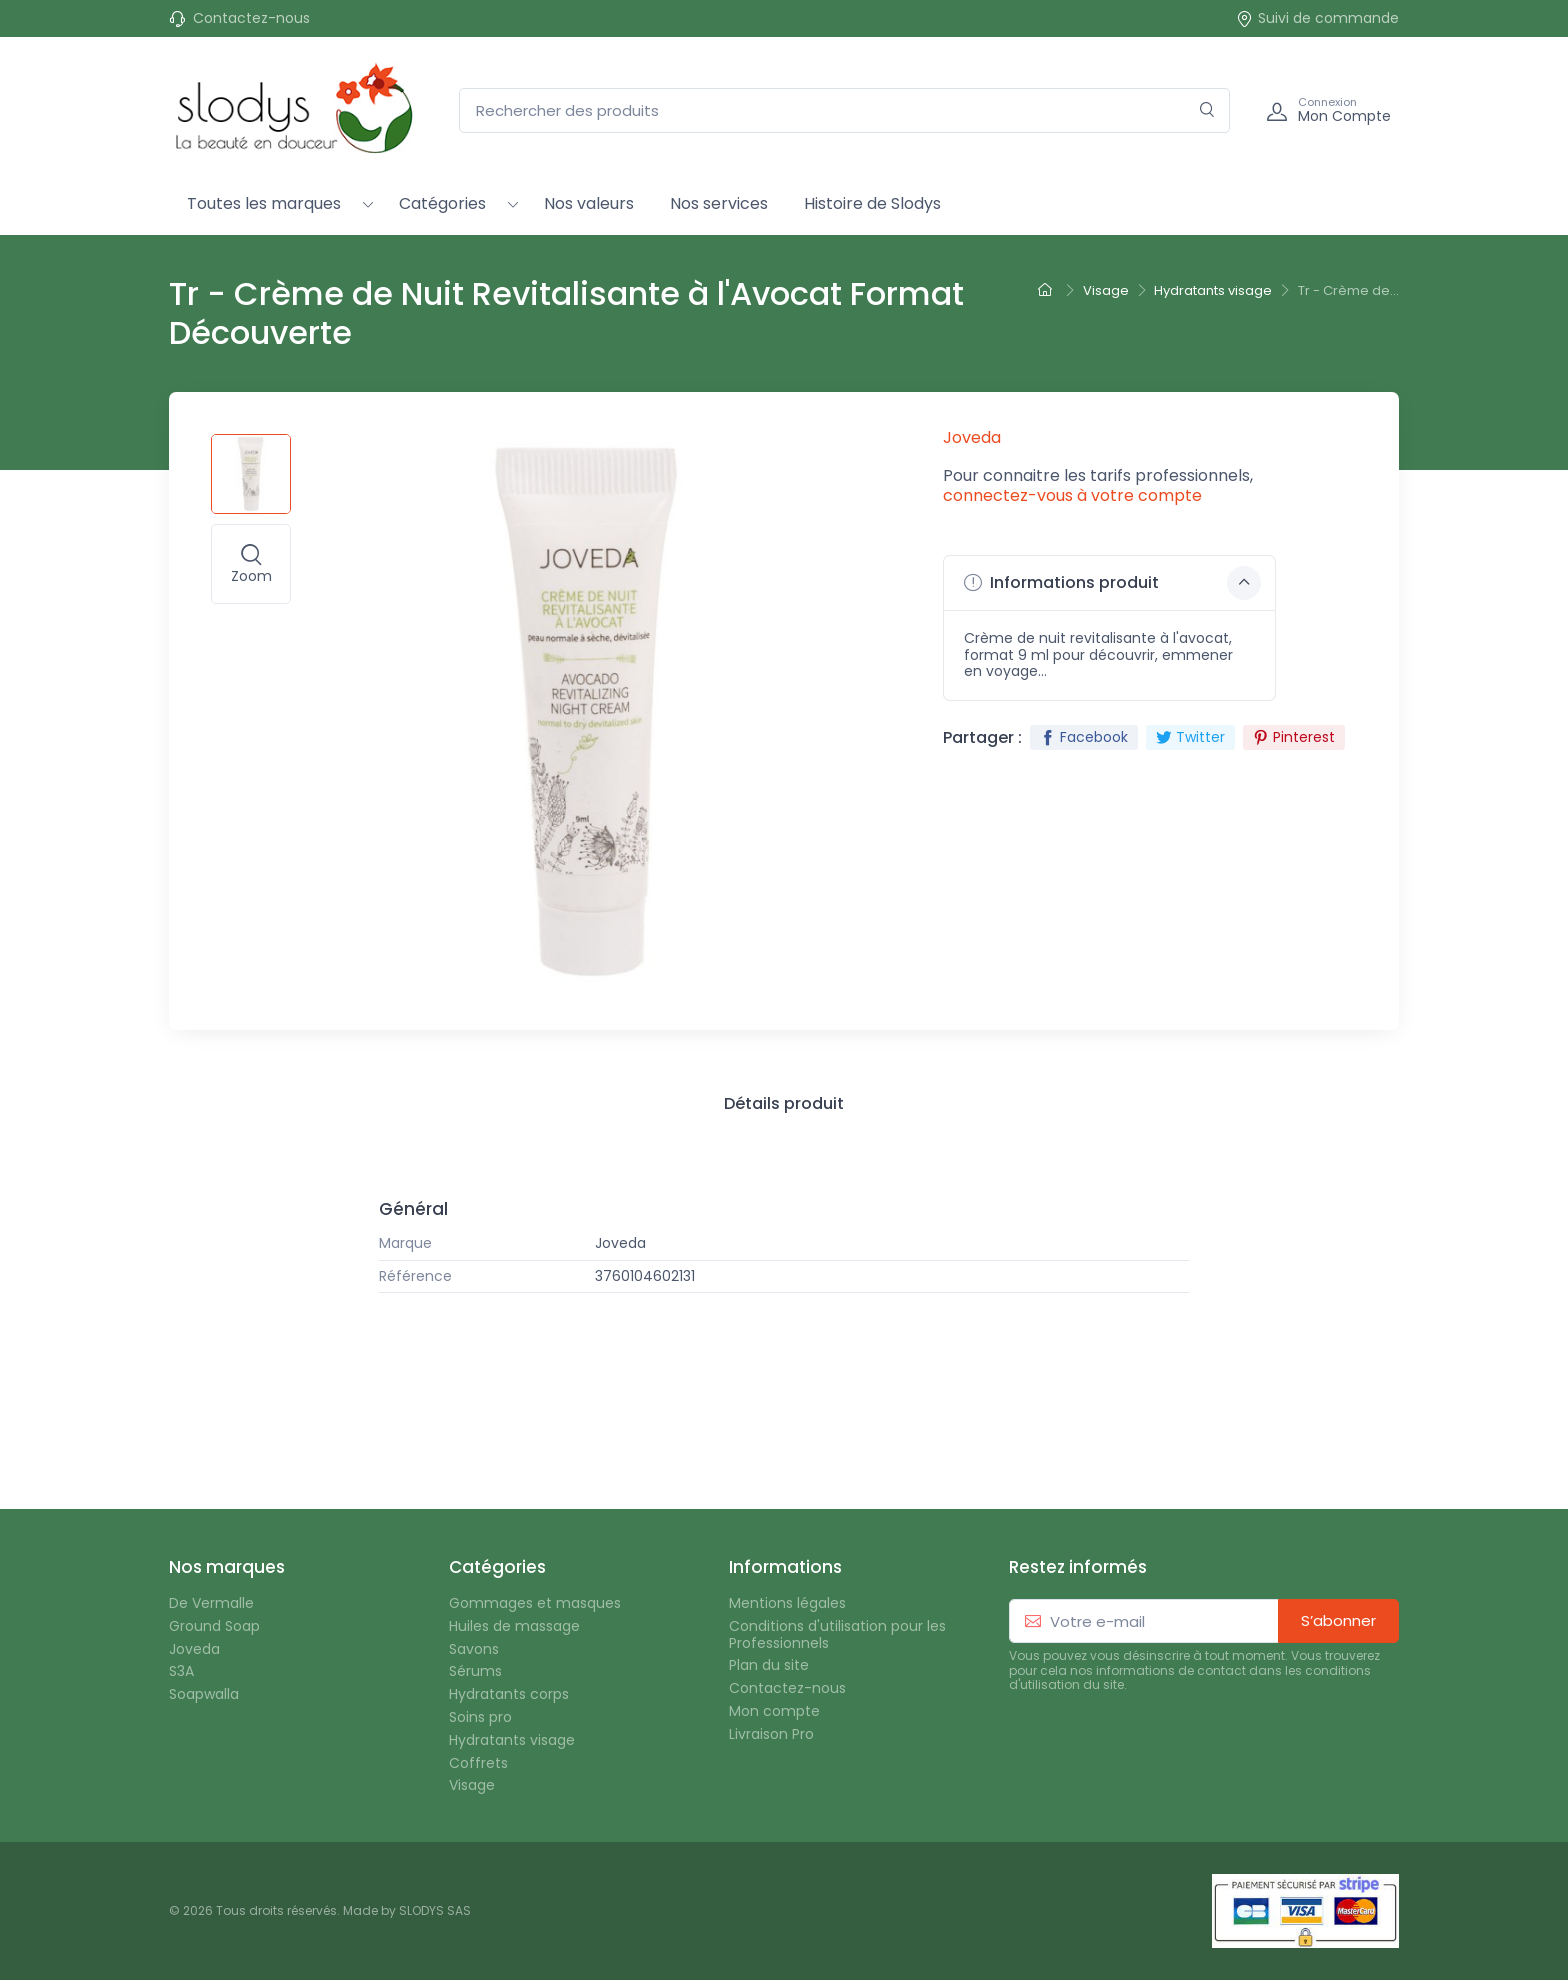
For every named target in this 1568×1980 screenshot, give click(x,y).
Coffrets (478, 1763)
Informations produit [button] (1112, 583)
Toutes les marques (264, 203)
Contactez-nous (251, 18)
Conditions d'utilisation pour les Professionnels (837, 1635)
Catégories (442, 203)
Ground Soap (214, 1626)
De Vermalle (211, 1603)
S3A (181, 1671)
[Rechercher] (1207, 110)
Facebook (1084, 737)
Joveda (620, 1243)
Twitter (1190, 737)
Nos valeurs (589, 203)
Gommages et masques (535, 1603)
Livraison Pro (771, 1734)
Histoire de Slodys (872, 203)
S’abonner (1338, 1620)
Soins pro (480, 1717)
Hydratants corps (509, 1694)
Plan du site (769, 1665)
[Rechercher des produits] (844, 110)
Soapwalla (204, 1694)
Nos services (719, 203)
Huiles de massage (514, 1626)
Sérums (475, 1671)
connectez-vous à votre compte (1072, 495)
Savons (474, 1649)
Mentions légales (787, 1603)
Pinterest (1294, 737)
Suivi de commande (1317, 18)
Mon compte (774, 1711)
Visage (472, 1785)
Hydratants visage (512, 1740)
